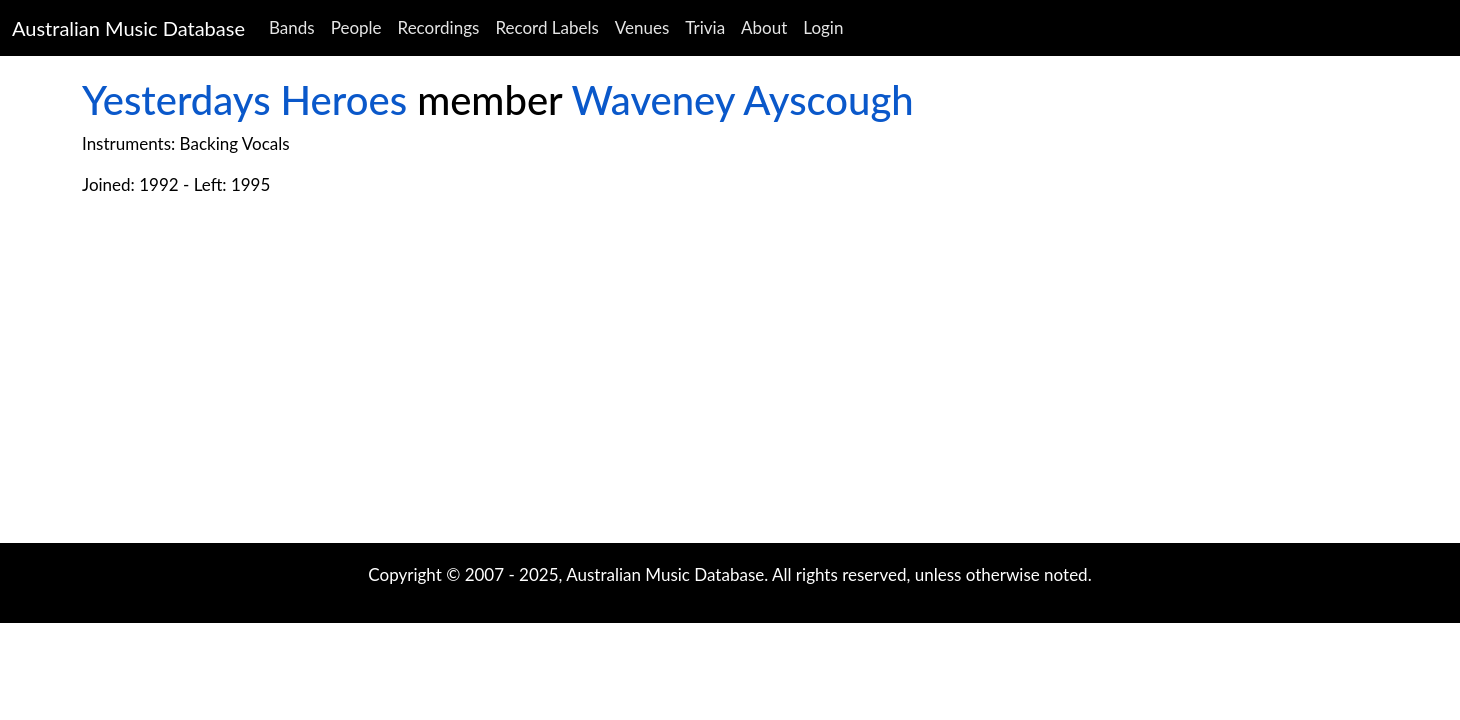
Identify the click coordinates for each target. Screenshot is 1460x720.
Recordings (439, 27)
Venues (642, 27)
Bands (292, 27)
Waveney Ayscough (743, 100)
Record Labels (546, 27)
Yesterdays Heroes (244, 100)
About (764, 27)
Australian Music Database (128, 28)
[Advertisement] (730, 383)
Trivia (705, 27)
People (356, 27)
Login (823, 27)
